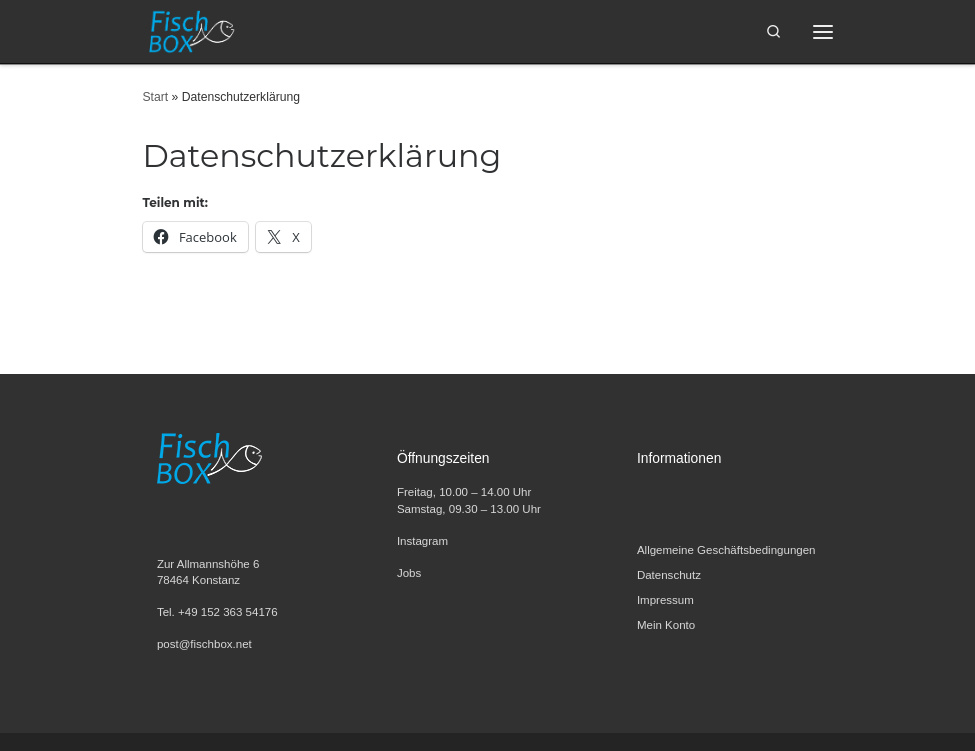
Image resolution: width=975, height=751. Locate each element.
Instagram (422, 541)
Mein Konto (666, 625)
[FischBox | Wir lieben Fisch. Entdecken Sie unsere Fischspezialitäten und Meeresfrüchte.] (191, 30)
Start (156, 97)
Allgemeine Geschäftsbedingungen (726, 550)
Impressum (665, 600)
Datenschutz (669, 575)
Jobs (409, 573)
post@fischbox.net (204, 644)
